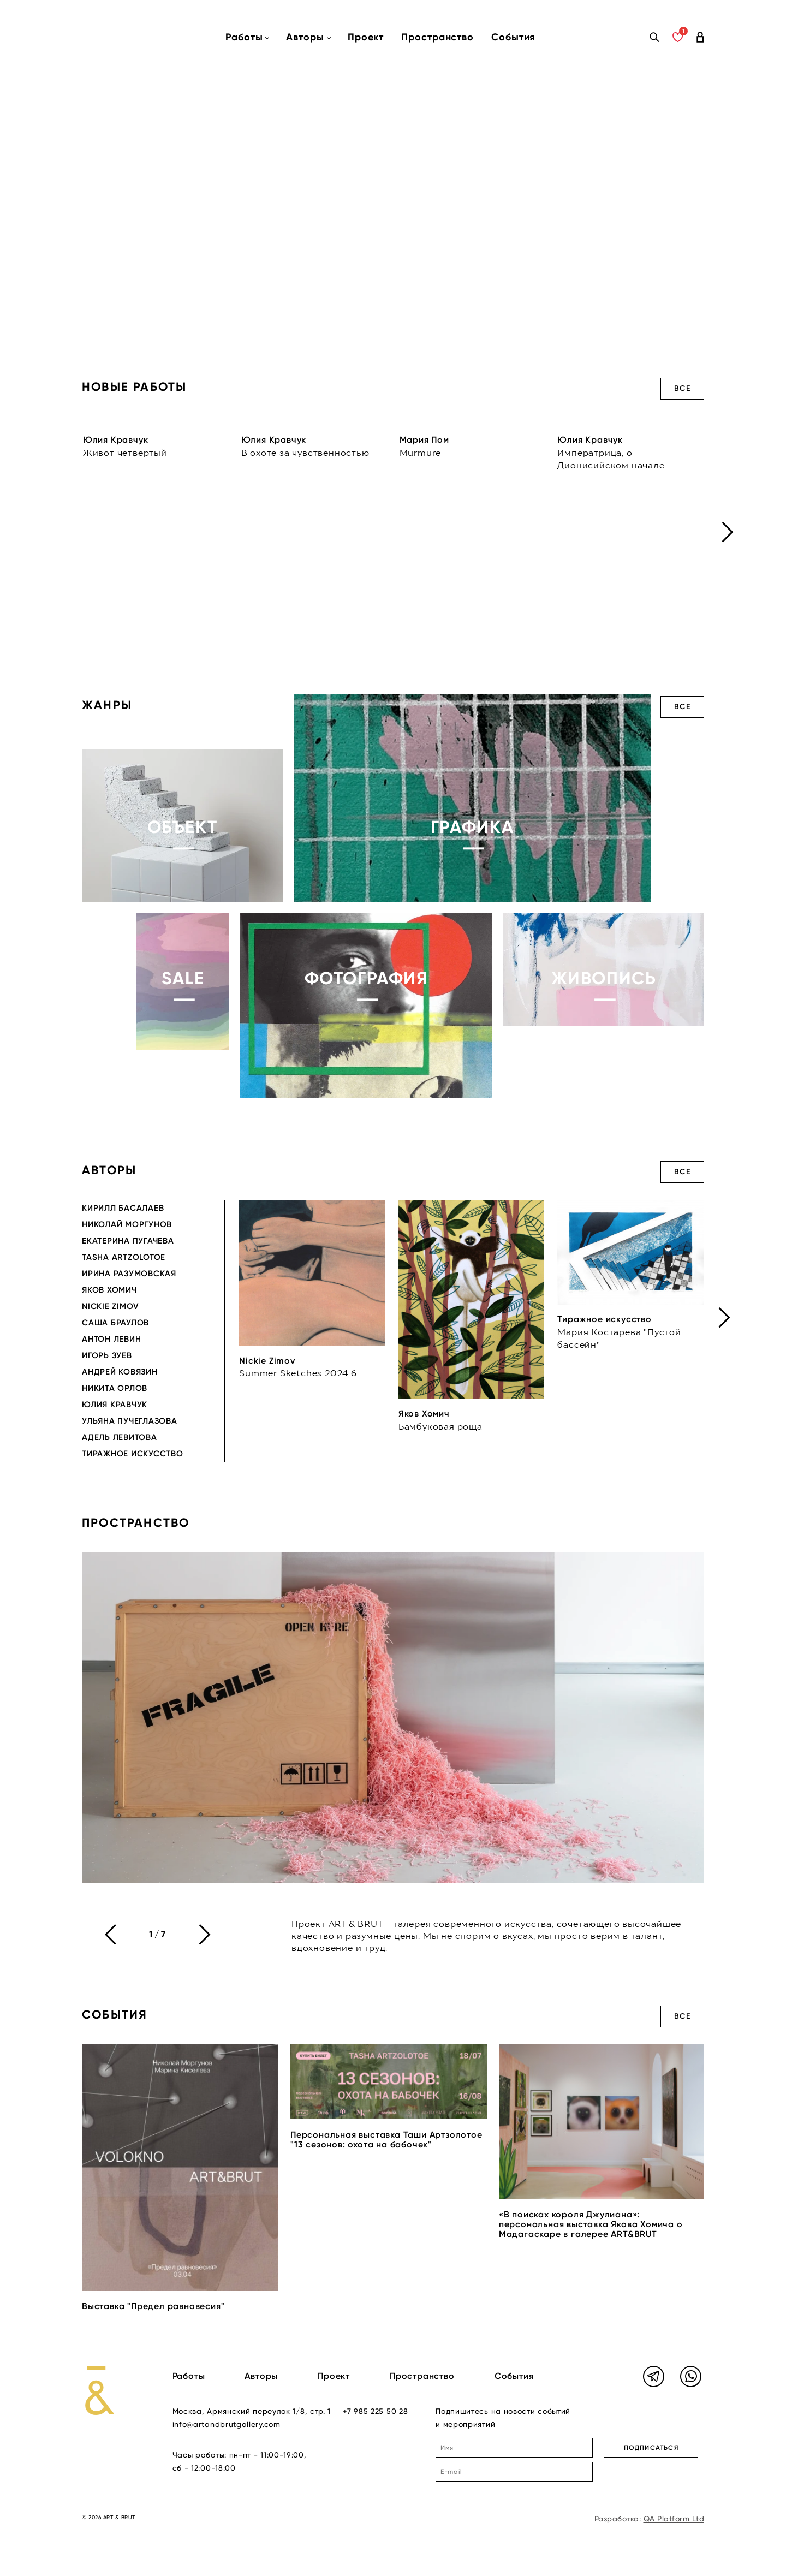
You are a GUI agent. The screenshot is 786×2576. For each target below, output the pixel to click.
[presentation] (728, 532)
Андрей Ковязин (120, 1372)
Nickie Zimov (110, 1306)
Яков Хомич (109, 1290)
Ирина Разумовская (129, 1273)
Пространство (437, 37)
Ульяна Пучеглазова (129, 1421)
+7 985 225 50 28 (375, 2411)
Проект (366, 37)
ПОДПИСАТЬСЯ (651, 2448)
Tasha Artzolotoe (123, 1257)
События (513, 37)
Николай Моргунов (127, 1224)
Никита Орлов (114, 1388)
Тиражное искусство (132, 1454)
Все (682, 388)
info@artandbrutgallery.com (226, 2424)
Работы (188, 2376)
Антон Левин (111, 1339)
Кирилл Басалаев (123, 1208)
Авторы (261, 2376)
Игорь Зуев (107, 1355)
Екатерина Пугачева (128, 1241)
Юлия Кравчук (114, 1404)
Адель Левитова (119, 1437)
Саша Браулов (115, 1323)
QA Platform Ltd (674, 2518)
